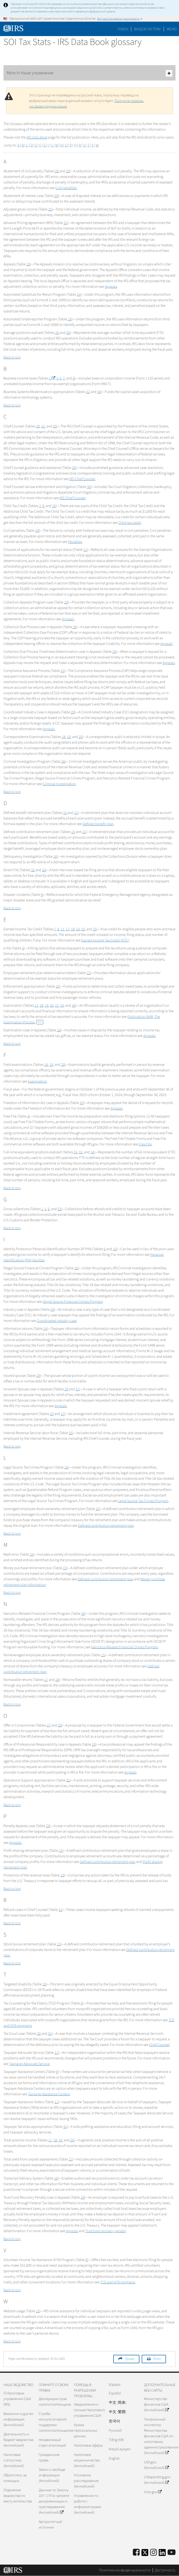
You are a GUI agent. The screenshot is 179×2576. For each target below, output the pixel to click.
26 (63, 761)
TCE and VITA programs (117, 2282)
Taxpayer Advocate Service (29, 2063)
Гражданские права (49, 2457)
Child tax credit (129, 522)
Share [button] (129, 2359)
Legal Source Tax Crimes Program (143, 1500)
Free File (145, 1144)
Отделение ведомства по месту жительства (17, 2496)
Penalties (75, 541)
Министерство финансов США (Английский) (156, 2404)
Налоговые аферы (88, 2445)
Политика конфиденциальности (125, 2570)
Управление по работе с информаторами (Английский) (87, 2504)
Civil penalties (66, 187)
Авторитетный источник (50, 2524)
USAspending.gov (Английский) (157, 2479)
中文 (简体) (117, 2402)
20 (80, 736)
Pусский (115, 2430)
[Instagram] (153, 2552)
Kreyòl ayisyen (120, 2449)
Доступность (165, 2570)
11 (62, 929)
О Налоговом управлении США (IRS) (17, 2399)
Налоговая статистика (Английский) (13, 2460)
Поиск (123, 29)
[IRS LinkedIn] (162, 2554)
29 (68, 171)
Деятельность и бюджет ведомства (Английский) (18, 2440)
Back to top (12, 357)
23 (62, 670)
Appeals (111, 286)
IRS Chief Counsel (82, 478)
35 (55, 426)
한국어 (114, 2421)
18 (63, 736)
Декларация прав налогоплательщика (54, 2401)
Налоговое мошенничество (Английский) (87, 2460)
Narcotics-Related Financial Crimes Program (124, 1647)
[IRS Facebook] (136, 2552)
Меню (172, 29)
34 (99, 391)
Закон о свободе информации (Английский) (52, 2475)
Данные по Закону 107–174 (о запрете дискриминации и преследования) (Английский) (54, 2501)
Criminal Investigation (59, 783)
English (114, 2458)
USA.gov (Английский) (156, 2465)
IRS (37, 137)
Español (115, 2393)
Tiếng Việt (116, 2439)
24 (79, 294)
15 (65, 812)
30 (68, 332)
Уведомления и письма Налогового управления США (89, 2410)
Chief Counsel (159, 2044)
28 (57, 171)
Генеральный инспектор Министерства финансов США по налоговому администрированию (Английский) (160, 2436)
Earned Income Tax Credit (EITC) (105, 940)
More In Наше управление (89, 73)
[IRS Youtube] (172, 2552)
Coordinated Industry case (57, 1320)
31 (43, 426)
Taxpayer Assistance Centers (49, 2094)
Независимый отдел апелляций (52, 2442)
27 (63, 1413)
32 (88, 391)
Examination (37, 1081)
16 (55, 856)
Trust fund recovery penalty (105, 2231)
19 (69, 736)
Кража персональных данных (85, 2430)
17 (67, 929)
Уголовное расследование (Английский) (86, 2481)
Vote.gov (153, 2492)
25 (50, 209)
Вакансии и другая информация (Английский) (18, 2419)
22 (65, 222)
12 (85, 549)
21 (76, 812)
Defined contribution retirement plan (106, 1525)
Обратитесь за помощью (15, 2478)
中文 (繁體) (117, 2411)
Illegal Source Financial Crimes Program (73, 1301)
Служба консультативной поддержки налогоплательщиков (54, 2422)
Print (157, 2359)
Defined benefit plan (98, 823)
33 (81, 1152)
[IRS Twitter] (144, 2554)
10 (115, 1249)
